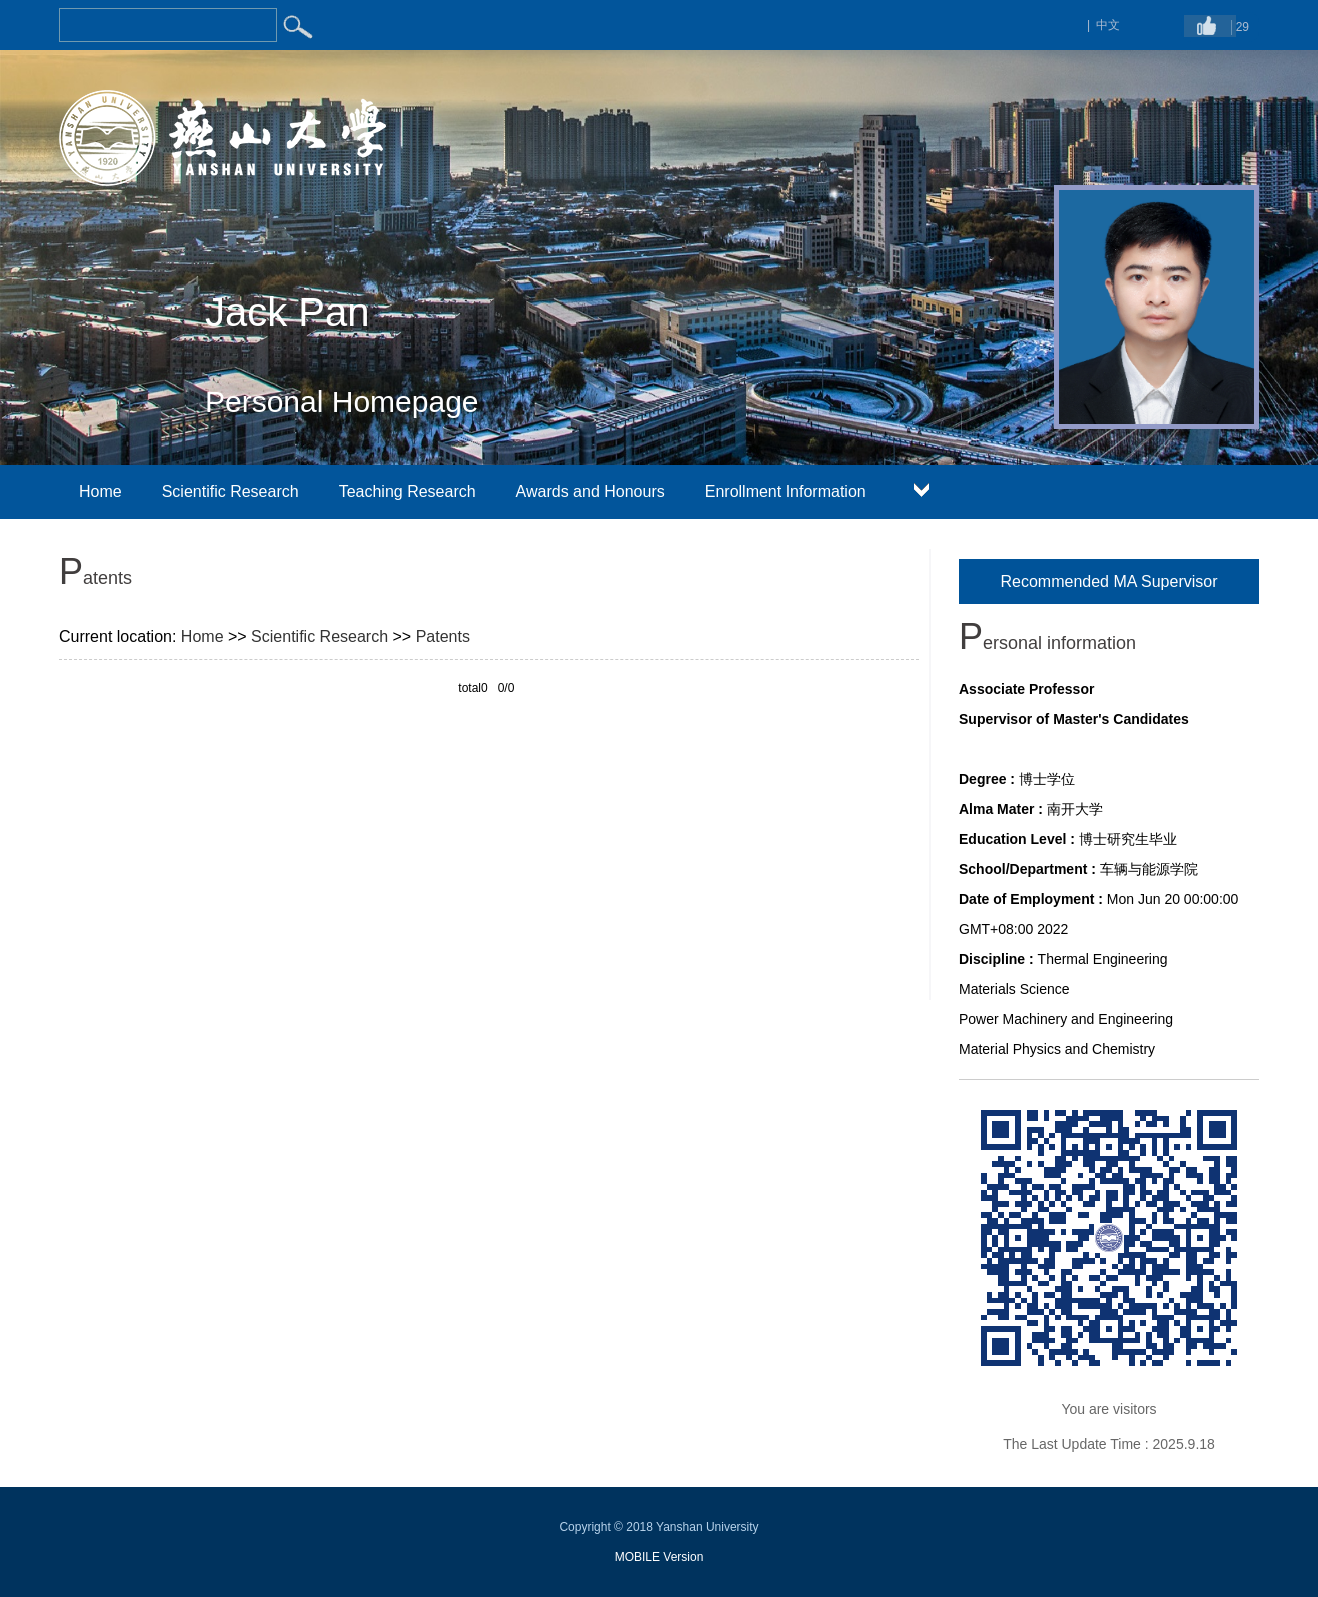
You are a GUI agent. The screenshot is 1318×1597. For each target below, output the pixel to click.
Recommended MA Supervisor (1109, 581)
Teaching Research (407, 491)
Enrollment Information (785, 491)
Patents (443, 636)
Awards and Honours (590, 491)
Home (100, 491)
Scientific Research (230, 491)
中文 (1108, 25)
